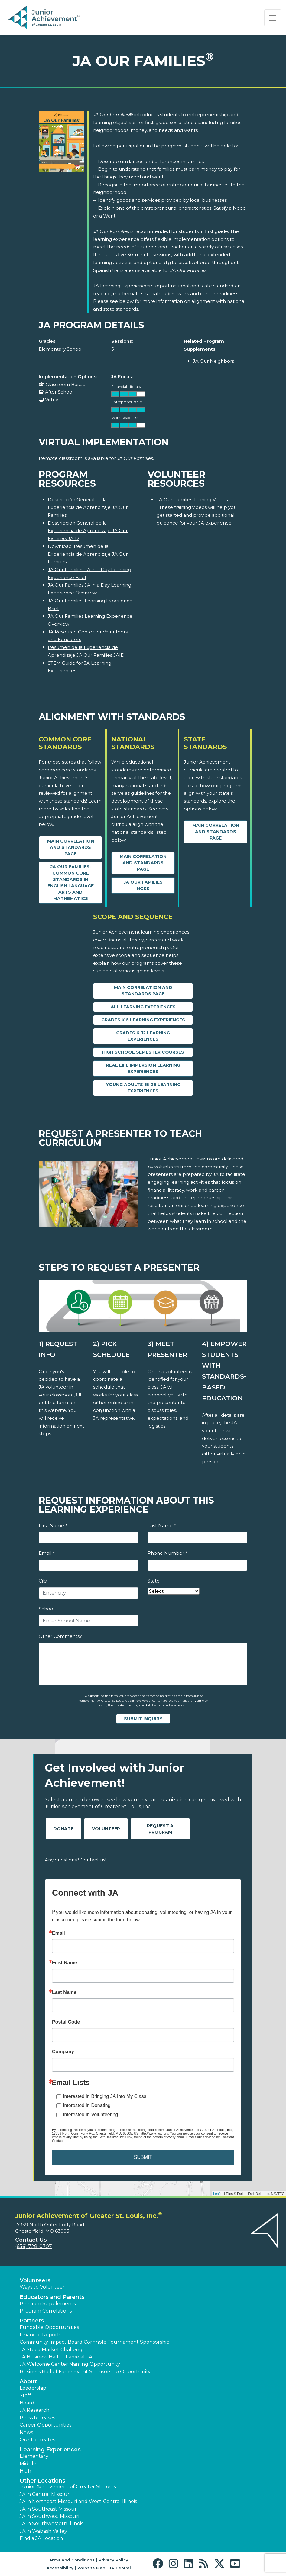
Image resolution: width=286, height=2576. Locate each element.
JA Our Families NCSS (143, 885)
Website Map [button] (91, 2567)
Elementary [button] (34, 2456)
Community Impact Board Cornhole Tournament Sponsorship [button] (95, 2342)
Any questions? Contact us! (75, 1860)
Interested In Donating (86, 2105)
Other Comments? (60, 1636)
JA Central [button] (120, 2567)
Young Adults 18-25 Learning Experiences (143, 1088)
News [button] (26, 2432)
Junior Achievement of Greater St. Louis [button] (68, 2486)
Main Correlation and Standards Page (70, 847)
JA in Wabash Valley (43, 2531)
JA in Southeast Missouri (49, 2509)
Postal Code (66, 2022)
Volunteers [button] (35, 2280)
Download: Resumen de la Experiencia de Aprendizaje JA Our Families (88, 554)
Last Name (162, 1525)
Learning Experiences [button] (50, 2449)
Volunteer (106, 1828)
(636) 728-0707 (33, 2246)
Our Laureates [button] (37, 2440)
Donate (63, 1828)
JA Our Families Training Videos (192, 499)
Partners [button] (32, 2320)
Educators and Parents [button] (52, 2297)
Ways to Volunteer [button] (42, 2287)
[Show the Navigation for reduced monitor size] (272, 17)
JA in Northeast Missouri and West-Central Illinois (78, 2501)
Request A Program (160, 1829)
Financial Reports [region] (40, 2335)
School (46, 1609)
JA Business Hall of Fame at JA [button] (56, 2357)
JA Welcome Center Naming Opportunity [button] (70, 2364)
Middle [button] (28, 2463)
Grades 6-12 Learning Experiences (143, 1036)
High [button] (25, 2471)
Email (46, 1553)
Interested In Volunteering (90, 2114)
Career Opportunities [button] (45, 2425)
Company (63, 2051)
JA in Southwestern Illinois (51, 2523)
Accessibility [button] (60, 2567)
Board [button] (27, 2403)
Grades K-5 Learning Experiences (143, 1020)
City (43, 1581)
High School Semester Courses (143, 1052)
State (154, 1581)
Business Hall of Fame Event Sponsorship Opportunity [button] (85, 2372)
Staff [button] (25, 2395)
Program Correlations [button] (46, 2311)
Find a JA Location (41, 2538)
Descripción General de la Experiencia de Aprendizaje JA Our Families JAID (88, 530)
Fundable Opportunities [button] (49, 2327)
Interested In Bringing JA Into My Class (104, 2096)
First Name (53, 1525)
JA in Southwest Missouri (49, 2516)
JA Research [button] (34, 2410)
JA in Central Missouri (45, 2494)
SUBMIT (143, 2157)
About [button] (28, 2381)
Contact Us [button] (31, 2240)
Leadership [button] (33, 2388)
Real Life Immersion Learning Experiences (143, 1068)
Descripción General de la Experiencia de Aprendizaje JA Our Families (88, 507)
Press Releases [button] (37, 2418)
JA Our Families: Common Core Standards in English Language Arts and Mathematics (70, 882)
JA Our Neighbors (213, 361)
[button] (159, 2563)
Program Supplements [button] (48, 2303)
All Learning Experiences (143, 1007)
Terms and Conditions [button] (71, 2560)
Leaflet (218, 2193)
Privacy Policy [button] (113, 2560)
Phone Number (167, 1553)
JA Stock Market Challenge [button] (53, 2349)
